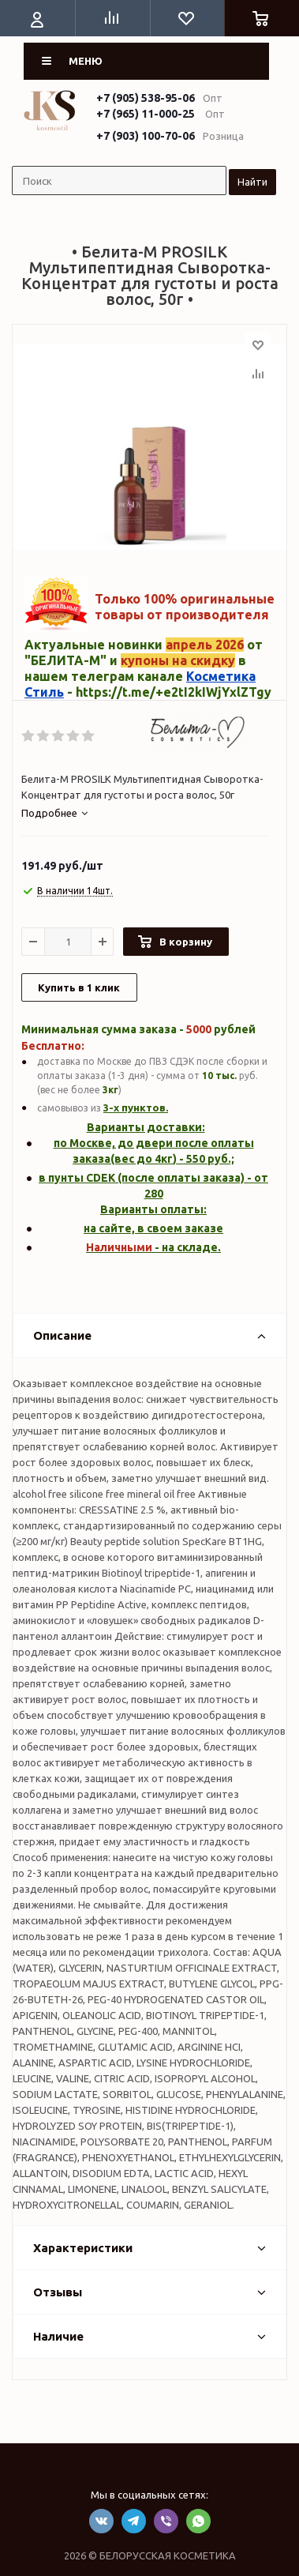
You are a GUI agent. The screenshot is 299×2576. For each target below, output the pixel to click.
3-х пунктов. (135, 1107)
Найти (252, 181)
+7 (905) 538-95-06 (145, 98)
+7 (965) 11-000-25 (145, 113)
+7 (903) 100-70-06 (145, 136)
